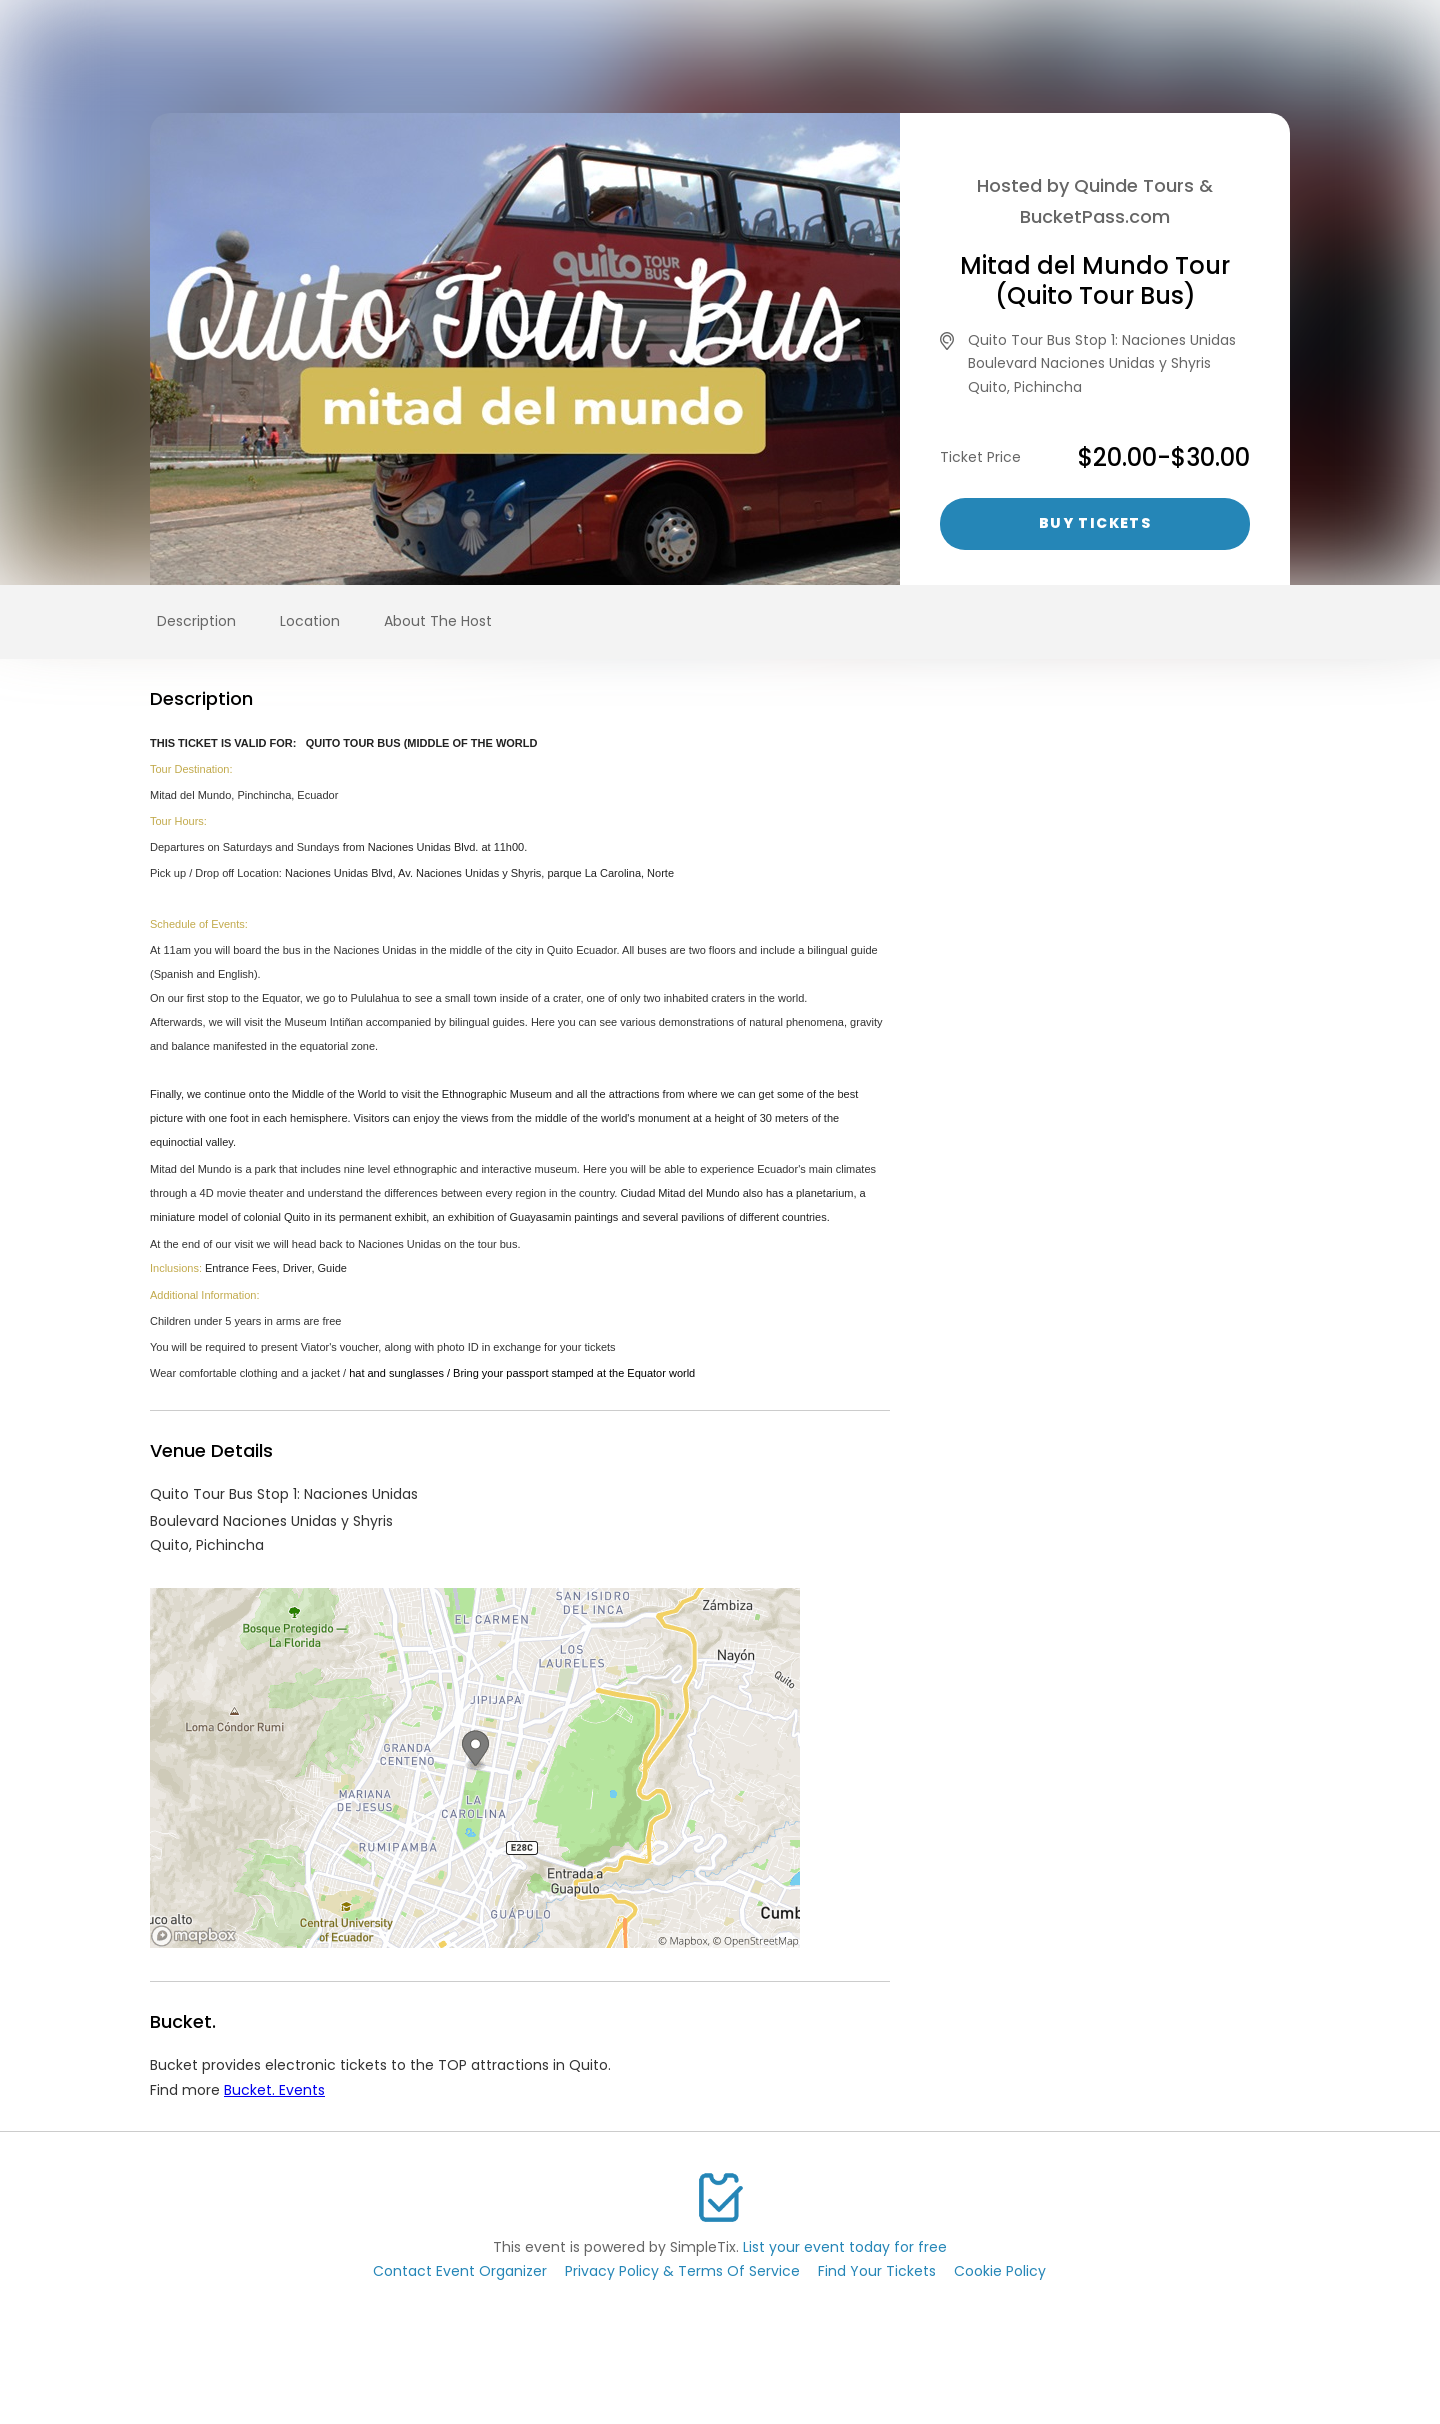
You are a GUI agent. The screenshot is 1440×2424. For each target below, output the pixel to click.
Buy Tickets (1095, 523)
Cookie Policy (1000, 2271)
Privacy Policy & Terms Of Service (682, 2271)
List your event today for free (845, 2247)
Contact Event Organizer (460, 2271)
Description (196, 621)
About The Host (438, 621)
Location (310, 621)
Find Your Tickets (877, 2271)
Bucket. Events (274, 2090)
